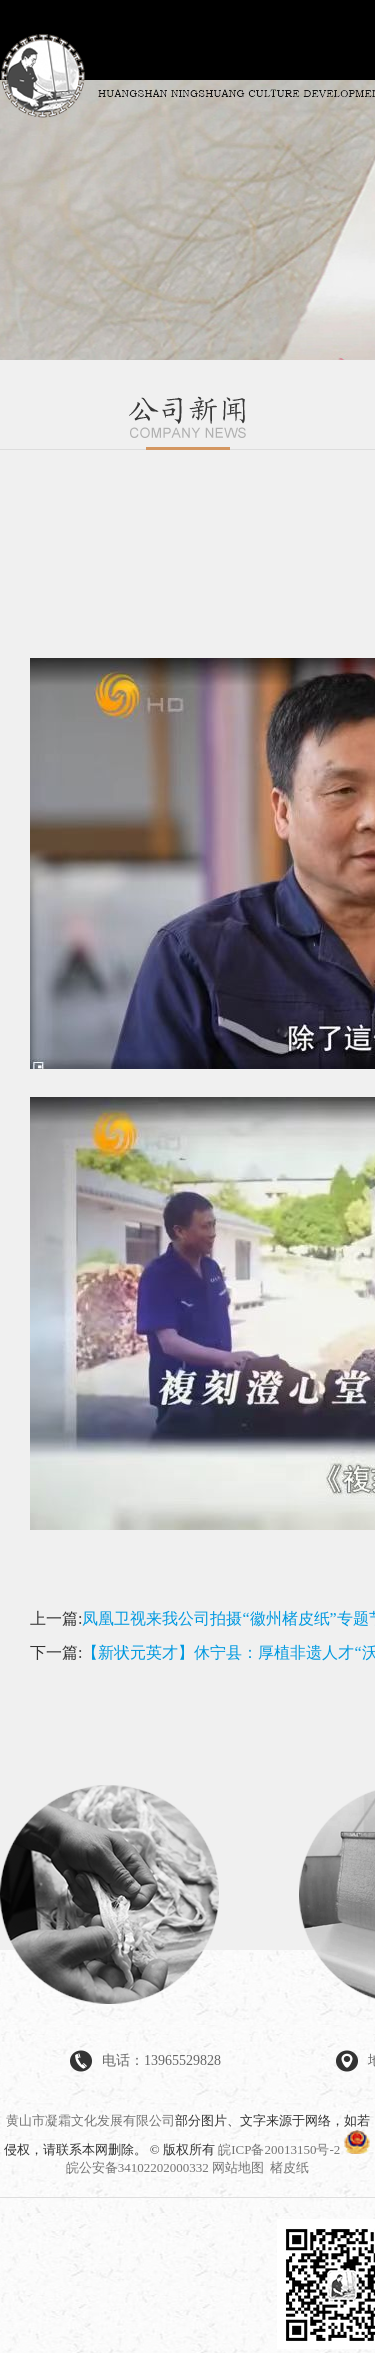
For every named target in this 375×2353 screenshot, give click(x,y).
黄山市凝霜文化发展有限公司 (90, 2120)
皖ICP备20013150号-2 (279, 2149)
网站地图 (238, 2167)
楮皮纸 (289, 2167)
